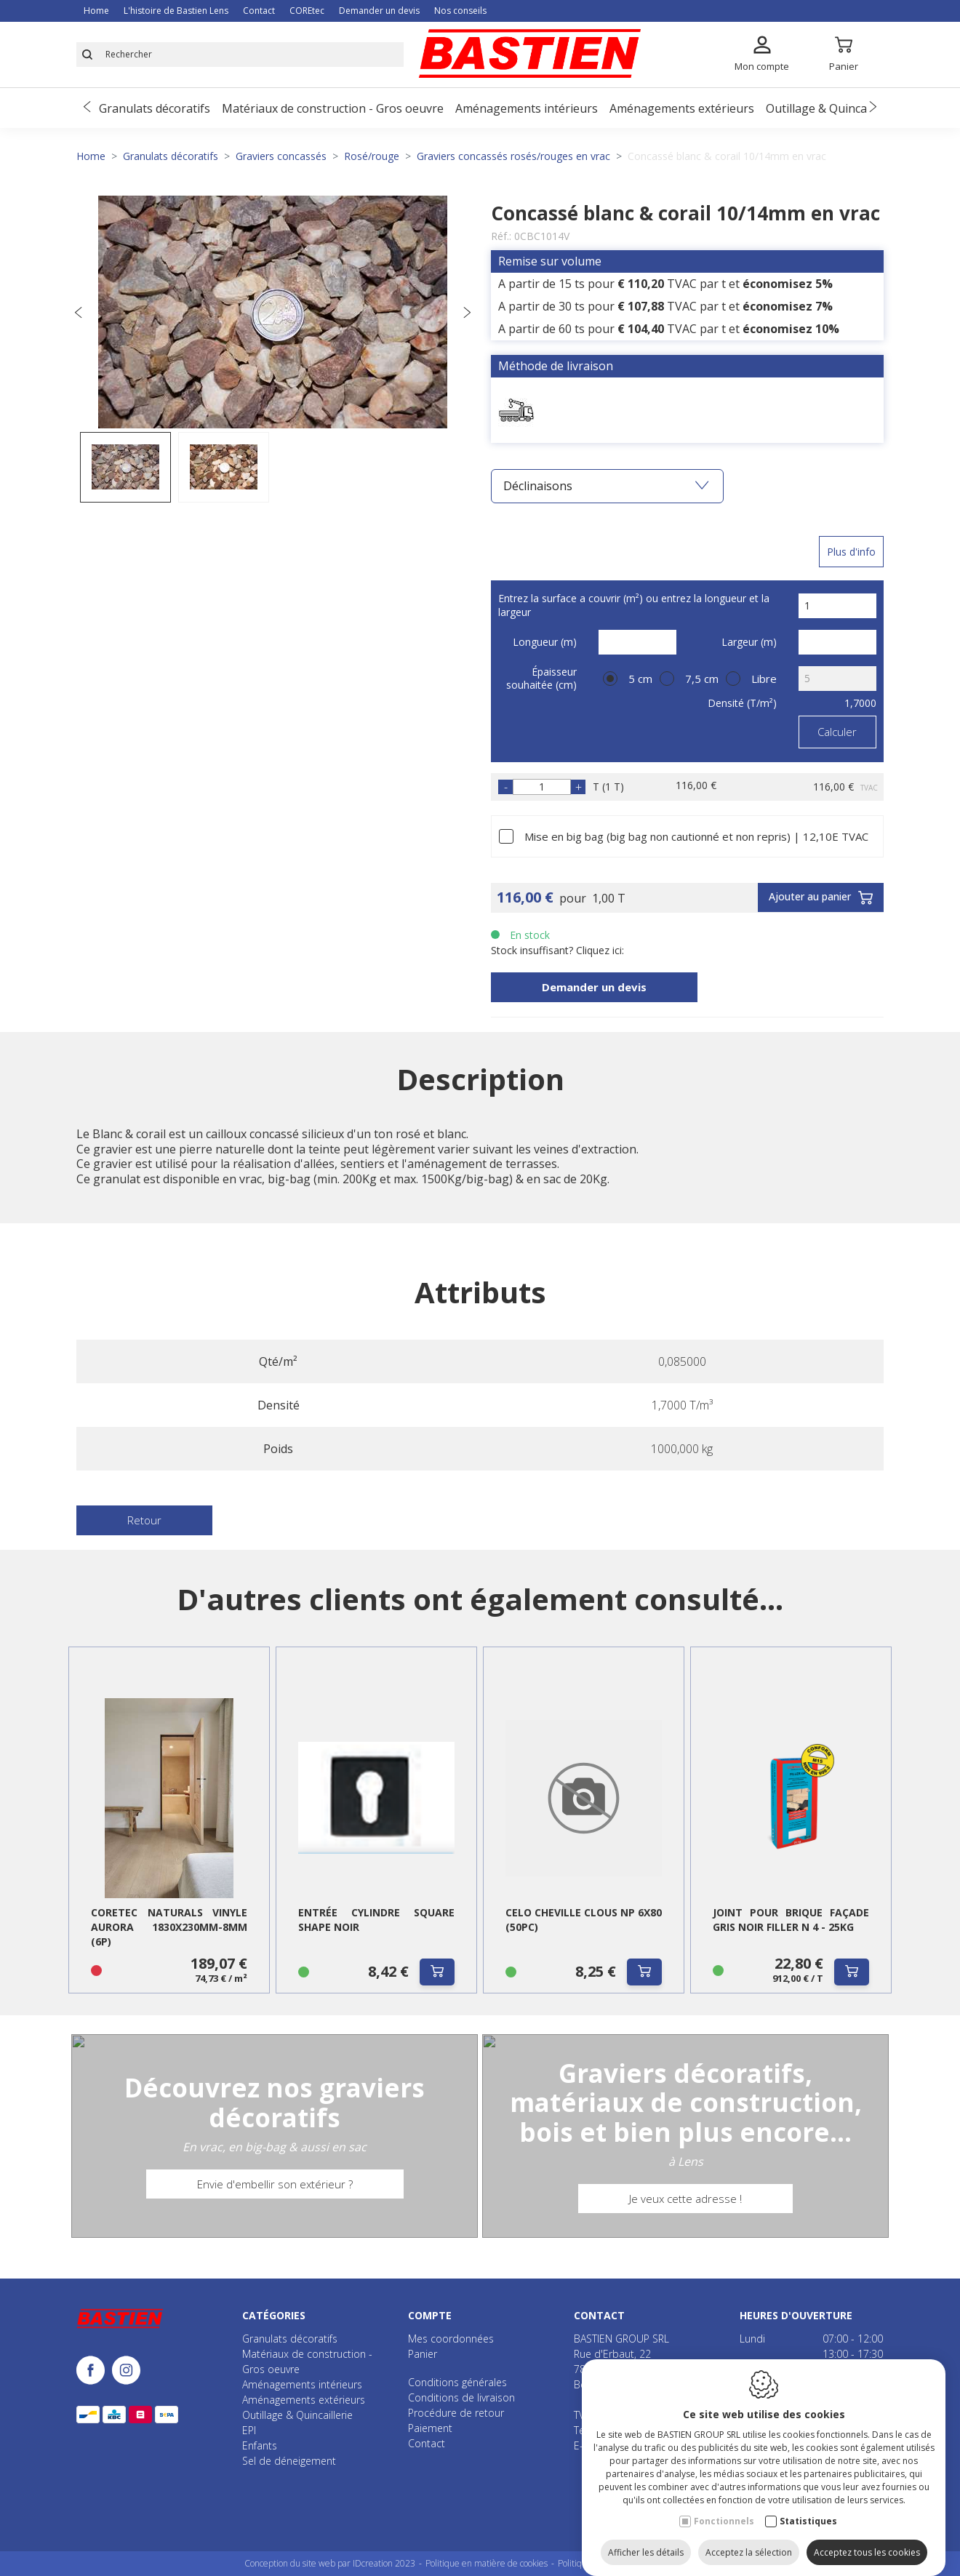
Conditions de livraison (461, 2397)
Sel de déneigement (289, 2461)
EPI (249, 2430)
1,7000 (860, 703)
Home (96, 10)
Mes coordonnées (451, 2338)
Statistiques (808, 2506)
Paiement (430, 2428)
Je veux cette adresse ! (685, 2212)
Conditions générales (457, 2382)
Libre (764, 678)
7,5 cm (702, 678)
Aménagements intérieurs (526, 108)
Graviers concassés (281, 156)
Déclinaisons (606, 486)
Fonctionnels (724, 2506)
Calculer (837, 731)
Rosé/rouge (371, 156)
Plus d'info (851, 552)
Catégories (273, 2315)
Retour (144, 1520)
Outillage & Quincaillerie (831, 108)
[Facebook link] (94, 2371)
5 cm (640, 678)
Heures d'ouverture (796, 2315)
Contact (259, 10)
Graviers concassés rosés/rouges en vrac (513, 156)
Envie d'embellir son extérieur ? (275, 2198)
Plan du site (693, 2563)
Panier (422, 2354)
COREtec (306, 10)
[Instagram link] (126, 2371)
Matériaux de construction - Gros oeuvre (333, 108)
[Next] (873, 108)
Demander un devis (379, 10)
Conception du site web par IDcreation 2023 (329, 2563)
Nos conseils (460, 10)
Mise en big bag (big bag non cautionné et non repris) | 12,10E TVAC (696, 836)
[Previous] (87, 108)
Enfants (259, 2445)
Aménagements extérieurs (681, 108)
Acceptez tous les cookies (867, 2538)
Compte (430, 2315)
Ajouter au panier (821, 898)
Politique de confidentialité (609, 2563)
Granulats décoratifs (154, 108)
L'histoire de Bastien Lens (176, 10)
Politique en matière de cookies (486, 2563)
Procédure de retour (456, 2413)
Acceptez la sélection (748, 2538)
